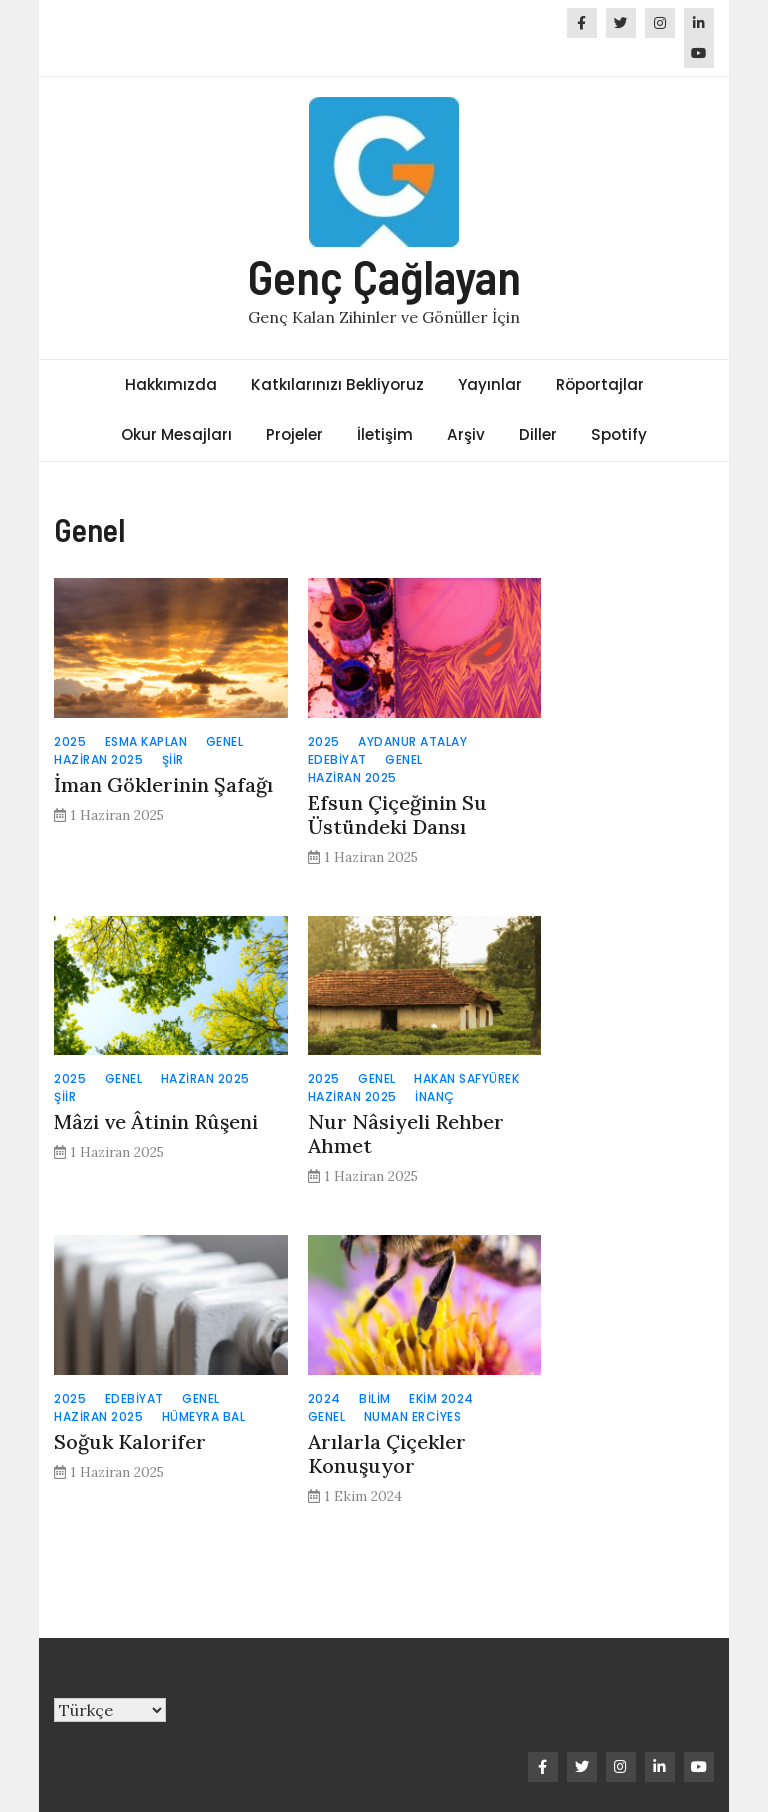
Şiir (173, 759)
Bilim (375, 1398)
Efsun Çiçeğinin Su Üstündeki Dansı (397, 814)
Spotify (619, 434)
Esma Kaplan (146, 741)
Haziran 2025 (98, 759)
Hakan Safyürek (466, 1078)
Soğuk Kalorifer (132, 1441)
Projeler (294, 434)
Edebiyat (337, 759)
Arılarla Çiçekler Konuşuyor (387, 1453)
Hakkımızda (171, 384)
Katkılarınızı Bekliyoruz (337, 384)
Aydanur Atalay (412, 741)
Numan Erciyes (413, 1416)
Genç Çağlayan (384, 276)
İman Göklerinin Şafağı (163, 784)
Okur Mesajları (176, 434)
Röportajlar (600, 384)
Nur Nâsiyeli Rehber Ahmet (406, 1133)
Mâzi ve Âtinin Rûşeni (158, 1121)
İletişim (385, 434)
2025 (70, 741)
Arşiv (466, 434)
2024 (324, 1398)
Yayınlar (490, 384)
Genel (225, 741)
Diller (538, 434)
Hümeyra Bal (204, 1416)
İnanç (435, 1096)
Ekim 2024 (441, 1398)
